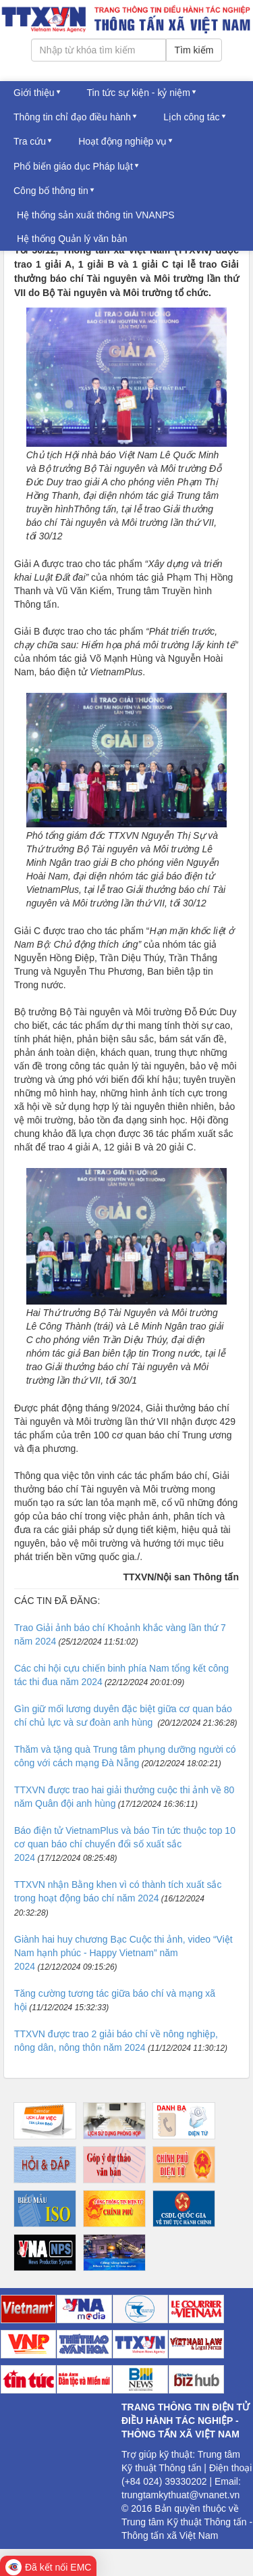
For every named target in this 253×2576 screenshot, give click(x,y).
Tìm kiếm (194, 50)
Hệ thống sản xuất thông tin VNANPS (96, 215)
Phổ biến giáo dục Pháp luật (73, 166)
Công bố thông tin (50, 190)
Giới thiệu (34, 92)
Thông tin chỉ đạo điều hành (72, 117)
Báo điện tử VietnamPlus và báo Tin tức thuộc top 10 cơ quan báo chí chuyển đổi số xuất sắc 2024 (124, 1844)
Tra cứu (29, 141)
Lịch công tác (191, 117)
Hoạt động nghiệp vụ (122, 141)
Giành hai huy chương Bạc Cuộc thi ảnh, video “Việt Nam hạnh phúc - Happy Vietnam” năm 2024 (123, 1953)
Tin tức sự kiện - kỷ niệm (138, 92)
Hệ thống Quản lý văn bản (72, 238)
